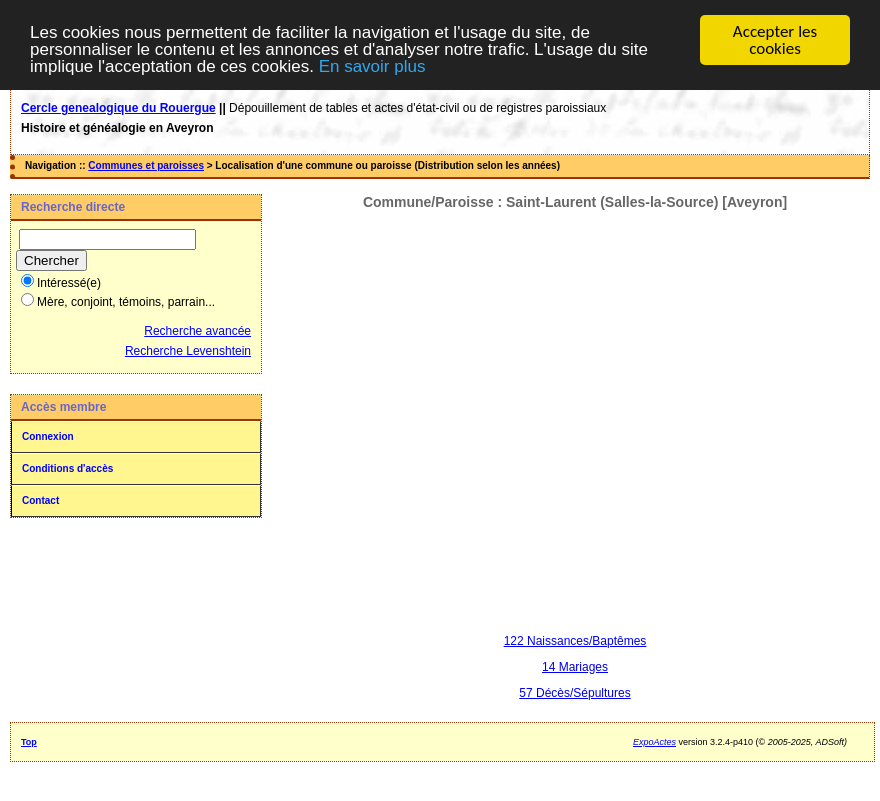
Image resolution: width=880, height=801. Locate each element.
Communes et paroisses (146, 165)
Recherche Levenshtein (188, 351)
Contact (40, 500)
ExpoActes (654, 742)
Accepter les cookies (775, 40)
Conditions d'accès (67, 468)
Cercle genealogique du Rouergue (118, 108)
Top (29, 742)
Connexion (48, 436)
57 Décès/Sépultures (574, 693)
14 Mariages (575, 667)
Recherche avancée (197, 331)
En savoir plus (372, 66)
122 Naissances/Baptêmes (575, 641)
